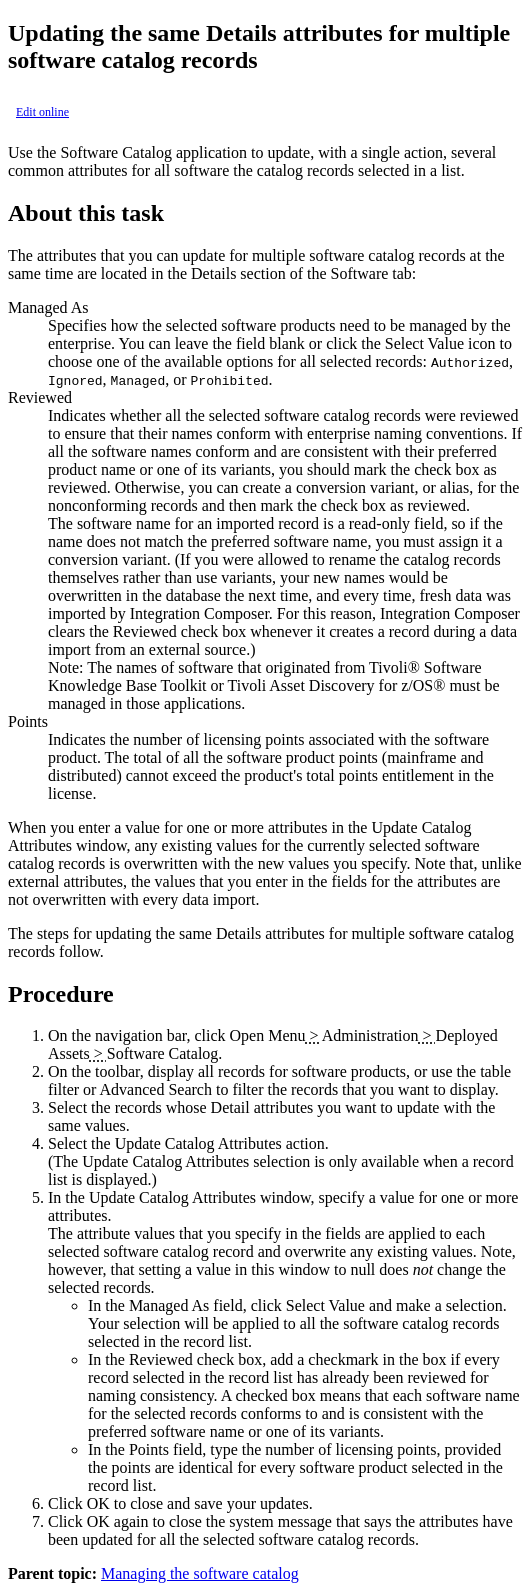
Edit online (42, 112)
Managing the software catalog (200, 1573)
